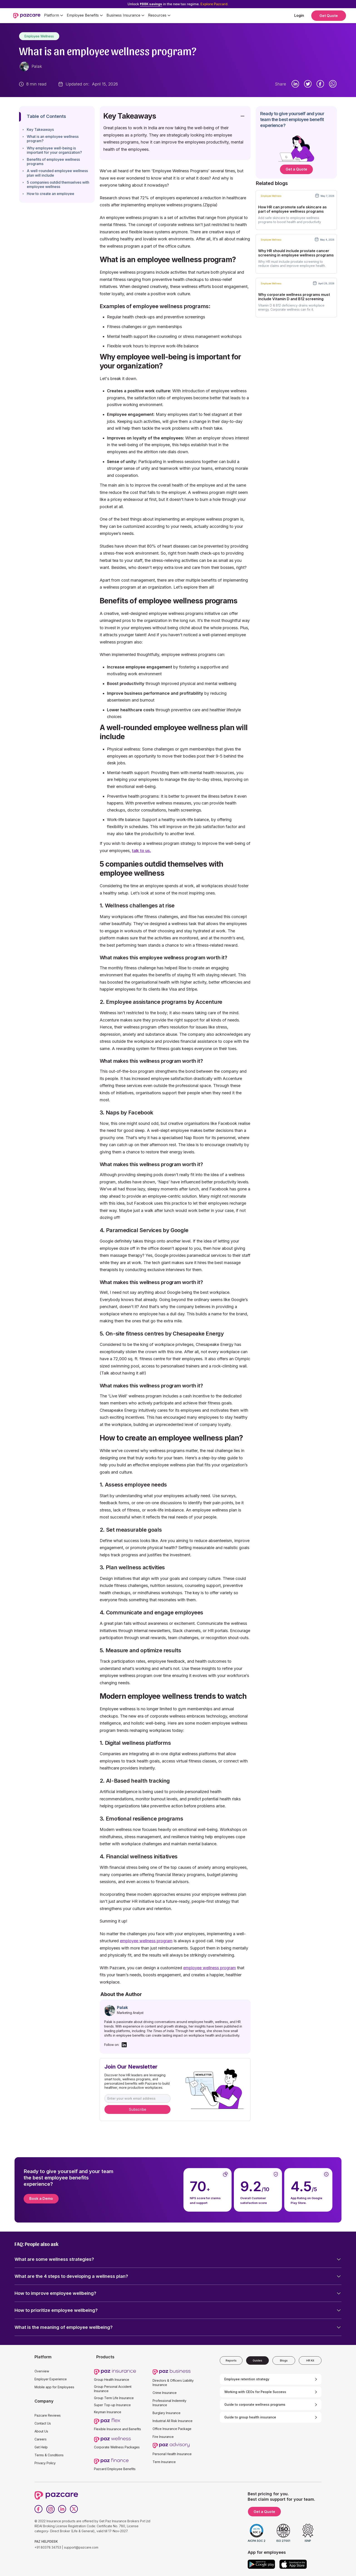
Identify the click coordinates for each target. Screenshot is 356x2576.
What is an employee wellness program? (53, 138)
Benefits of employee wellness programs (53, 161)
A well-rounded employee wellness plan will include (57, 173)
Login (299, 15)
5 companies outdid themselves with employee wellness (58, 184)
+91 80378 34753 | (49, 2547)
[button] (53, 15)
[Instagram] (50, 2509)
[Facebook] (39, 2509)
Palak (122, 2007)
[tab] (231, 2360)
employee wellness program (146, 1940)
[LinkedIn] (62, 2509)
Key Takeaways (40, 129)
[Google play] (261, 2564)
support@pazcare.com (81, 2547)
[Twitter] (74, 2509)
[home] (26, 15)
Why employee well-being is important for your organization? (54, 150)
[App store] (293, 2564)
